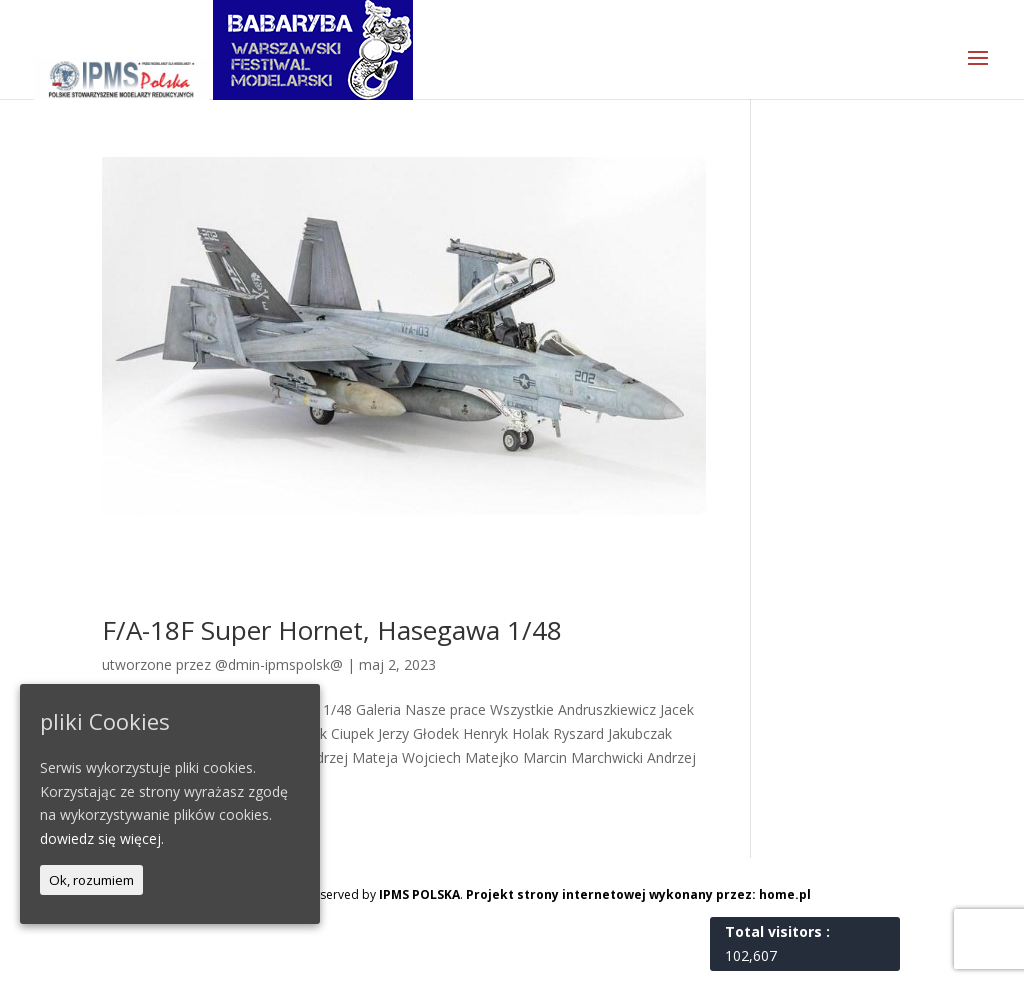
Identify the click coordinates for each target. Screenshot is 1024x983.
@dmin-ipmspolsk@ (279, 664)
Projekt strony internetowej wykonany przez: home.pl (638, 894)
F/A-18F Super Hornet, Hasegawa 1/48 (332, 630)
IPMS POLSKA (419, 894)
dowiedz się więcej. (102, 838)
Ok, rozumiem (91, 880)
